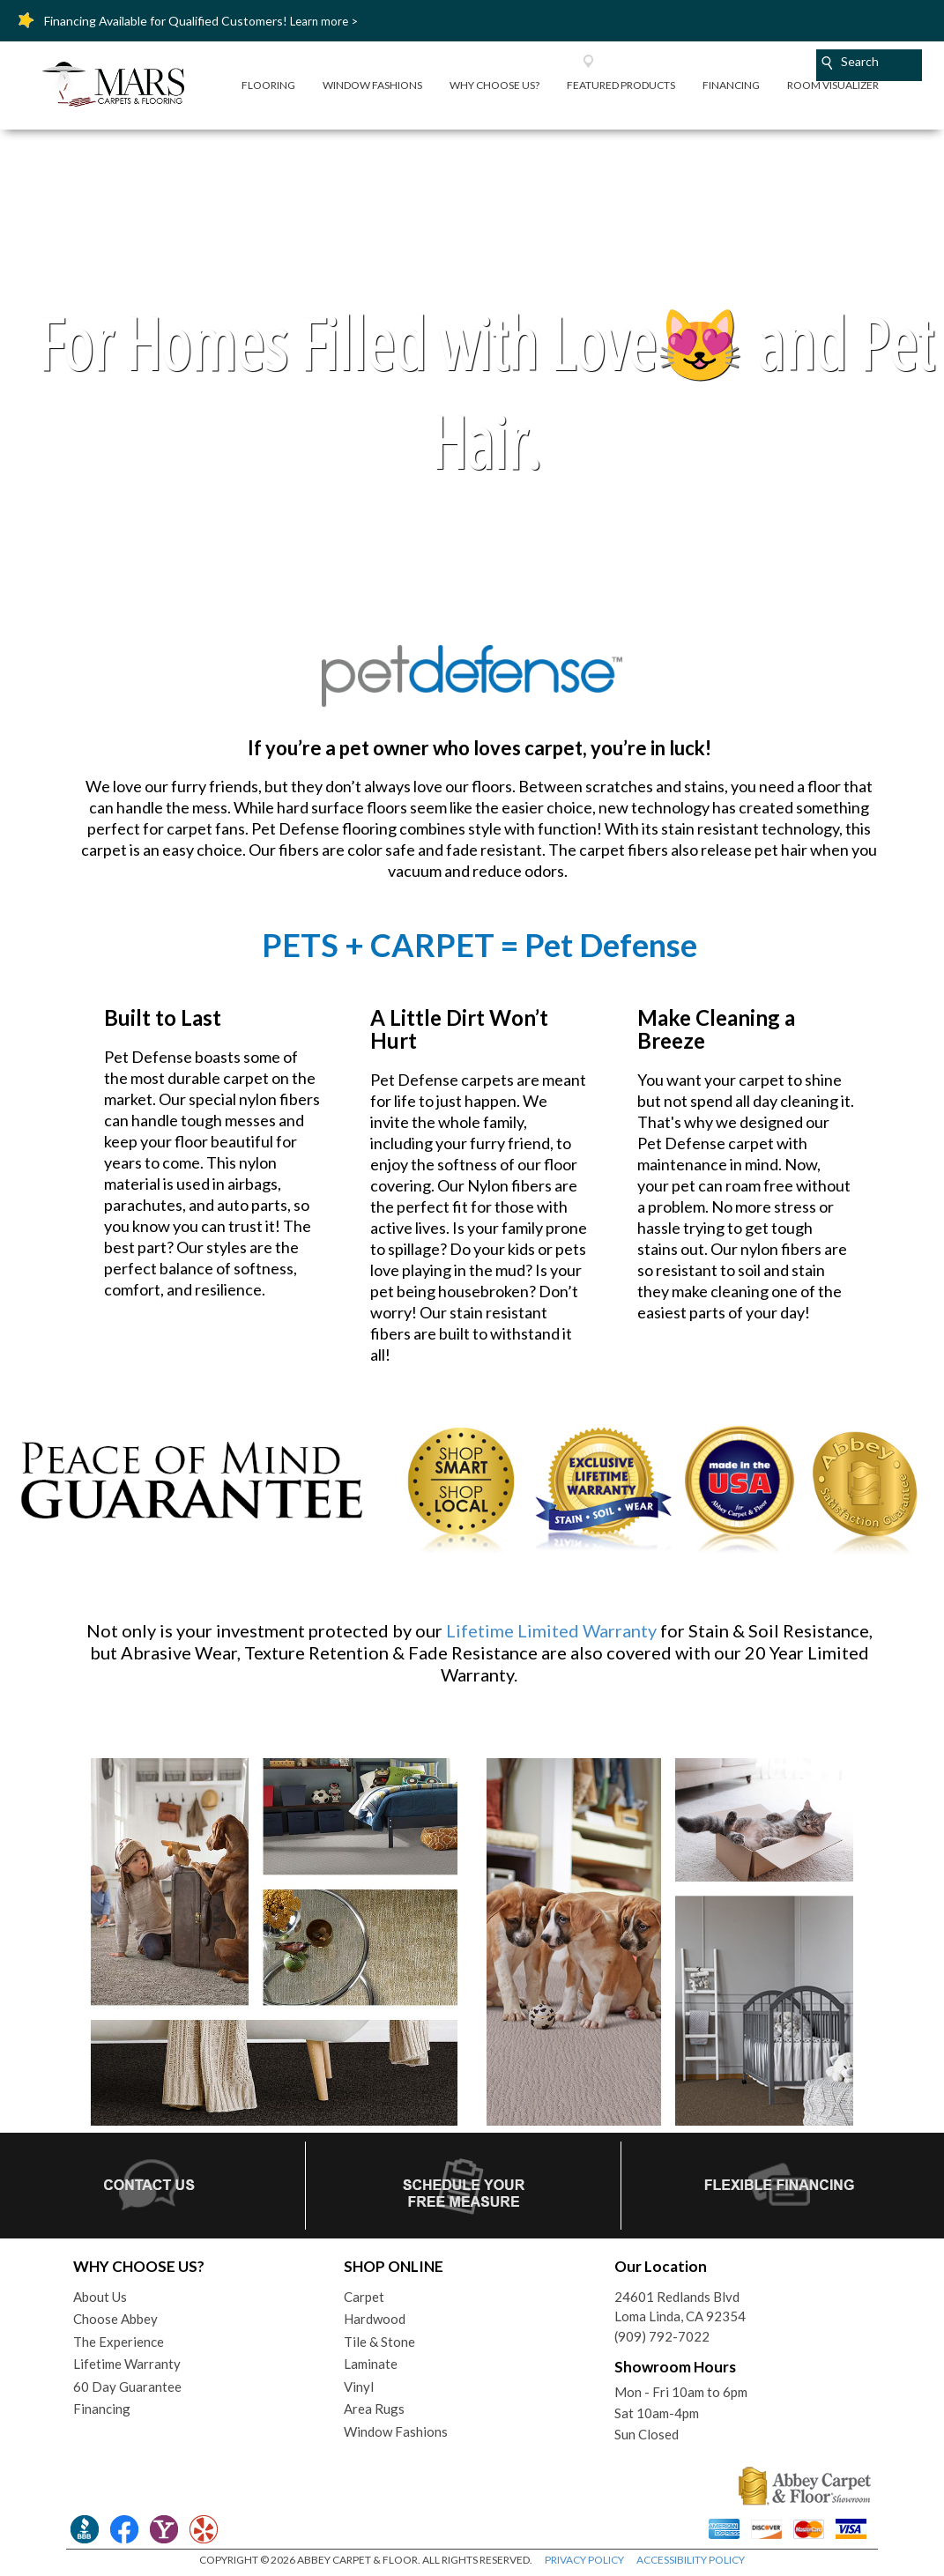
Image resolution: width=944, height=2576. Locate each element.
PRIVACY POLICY (584, 2559)
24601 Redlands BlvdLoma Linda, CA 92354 (680, 2307)
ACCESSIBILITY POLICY (690, 2559)
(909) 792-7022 (662, 2336)
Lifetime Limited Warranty (551, 1630)
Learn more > (324, 21)
